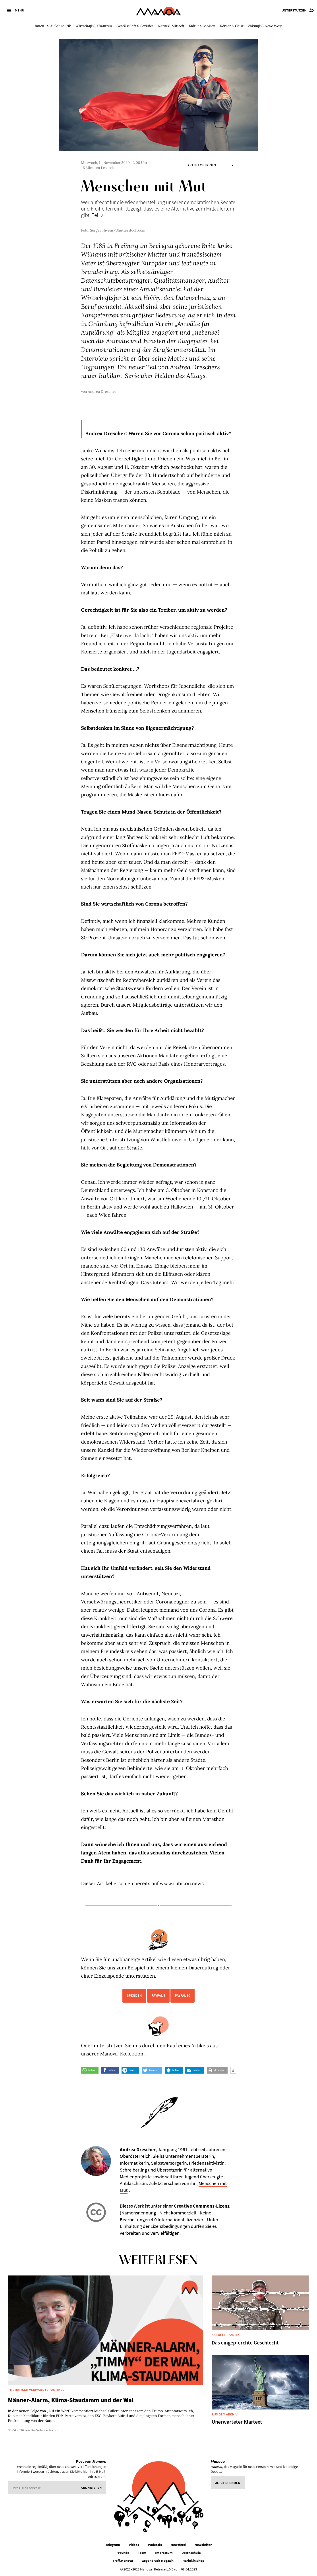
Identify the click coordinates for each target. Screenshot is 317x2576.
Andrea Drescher (102, 391)
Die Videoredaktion (45, 2430)
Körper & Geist (232, 26)
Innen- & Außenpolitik (53, 26)
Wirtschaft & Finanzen (93, 26)
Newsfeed (178, 2544)
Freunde (122, 2552)
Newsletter (203, 2544)
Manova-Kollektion (122, 2054)
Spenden (134, 1995)
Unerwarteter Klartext (237, 2421)
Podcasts (155, 2544)
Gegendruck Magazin (158, 2560)
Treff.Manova (123, 2560)
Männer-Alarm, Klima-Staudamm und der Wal (70, 2400)
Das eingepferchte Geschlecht (245, 2342)
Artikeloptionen (210, 165)
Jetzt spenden (227, 2482)
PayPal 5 (158, 1995)
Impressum (164, 2552)
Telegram (112, 2544)
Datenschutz (191, 2552)
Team (142, 2552)
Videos (134, 2544)
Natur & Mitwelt (171, 26)
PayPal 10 (182, 1995)
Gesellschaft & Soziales (134, 26)
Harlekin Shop (193, 2560)
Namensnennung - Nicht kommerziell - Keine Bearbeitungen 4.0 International (165, 2216)
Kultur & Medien (202, 26)
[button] (90, 2070)
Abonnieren (91, 2487)
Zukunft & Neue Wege (265, 26)
